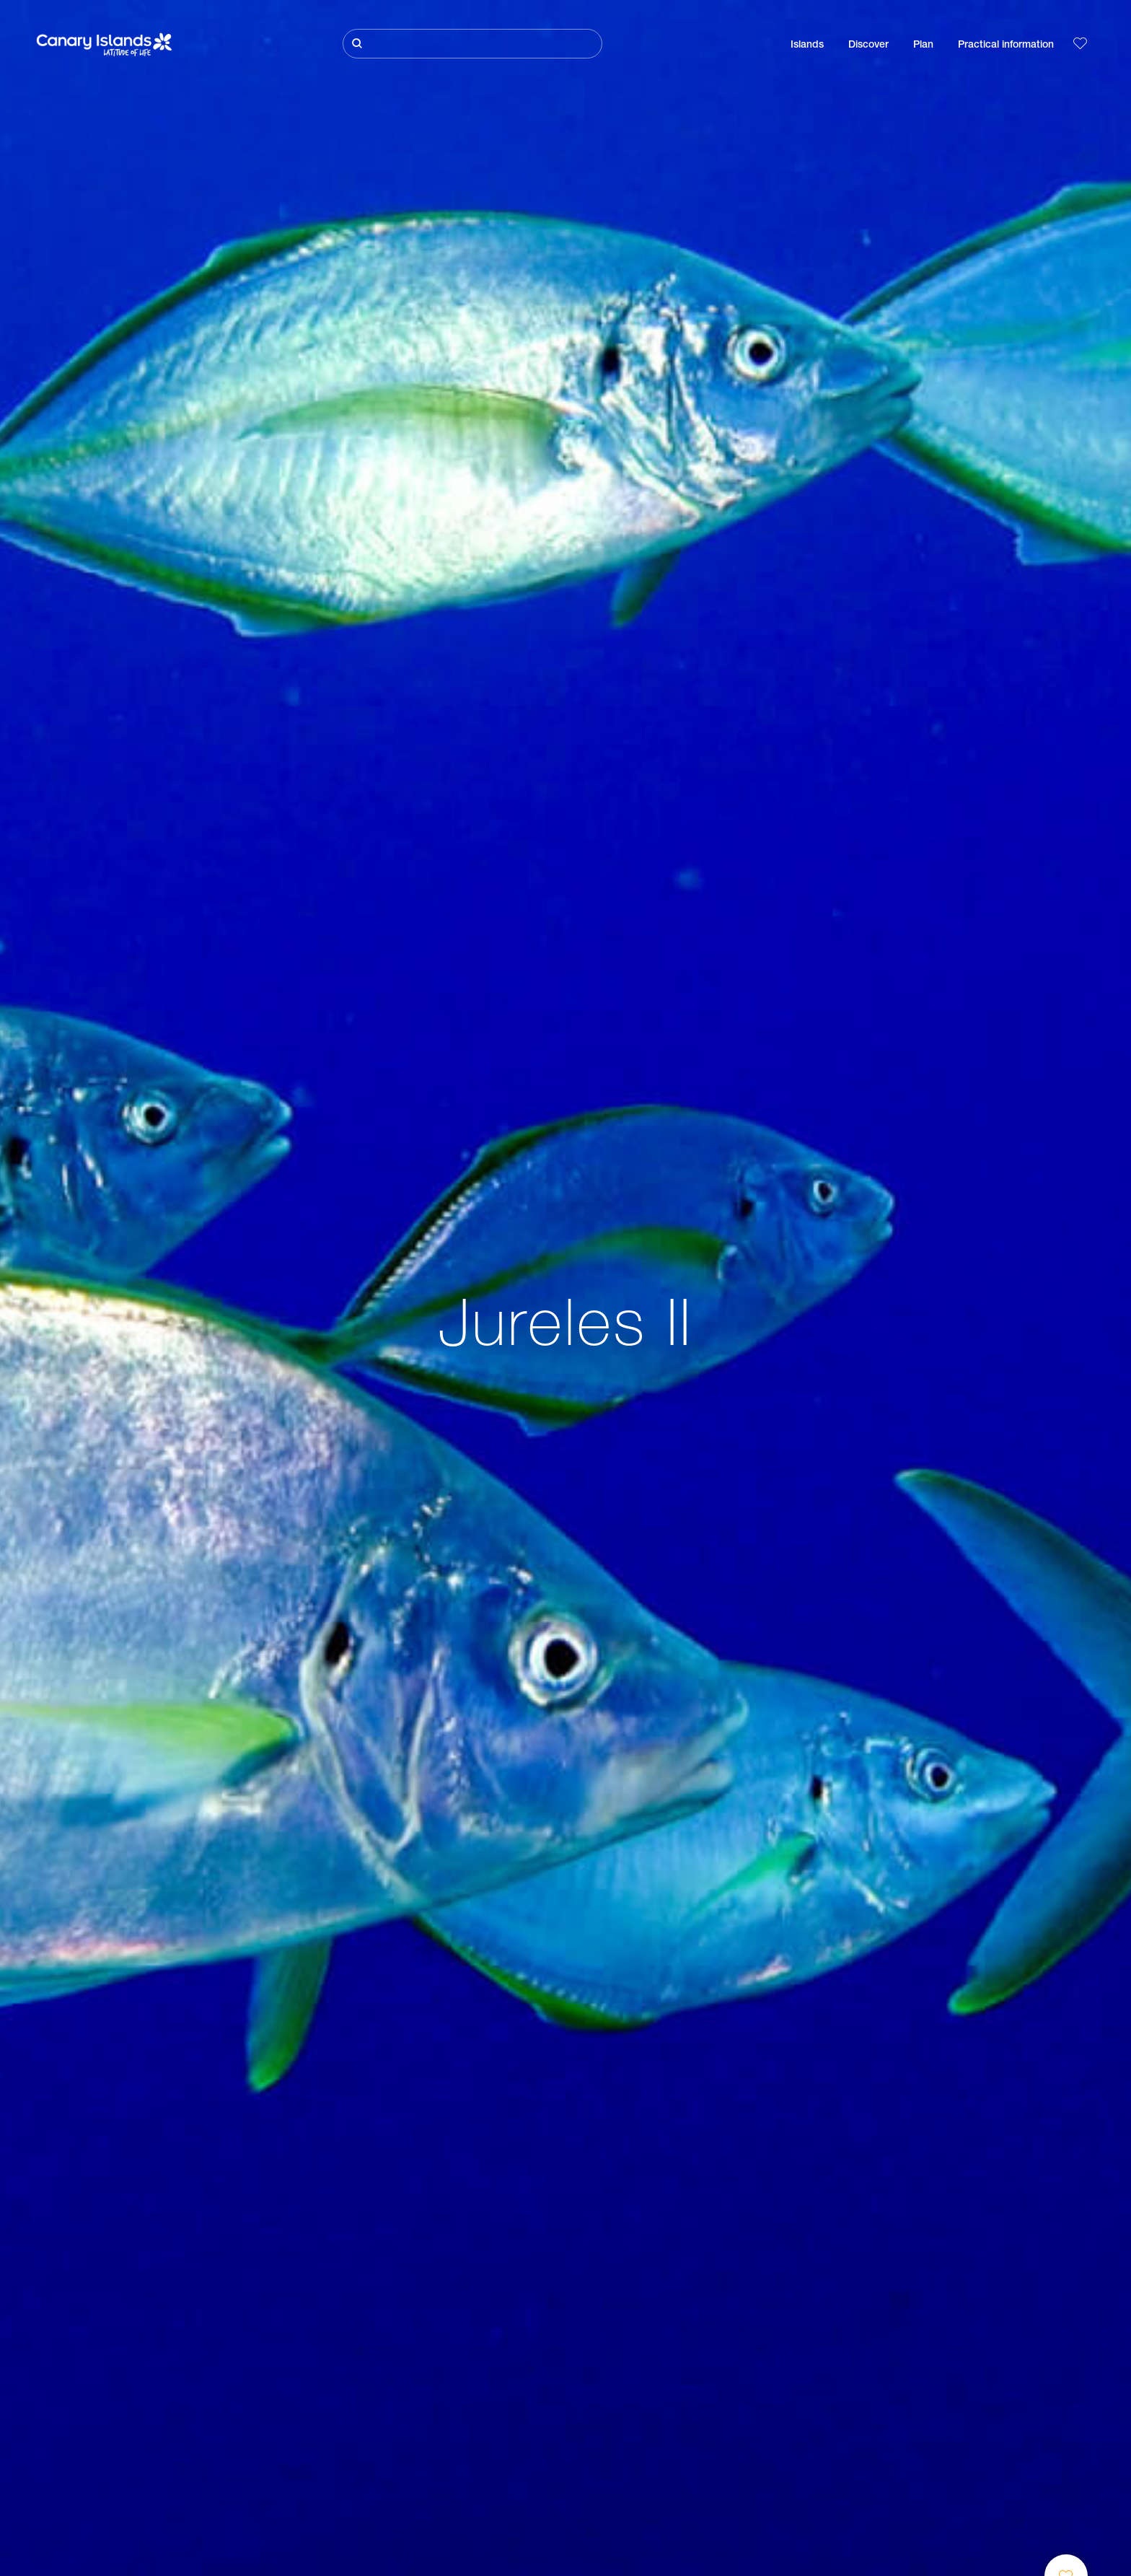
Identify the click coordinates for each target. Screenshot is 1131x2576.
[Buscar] (472, 43)
